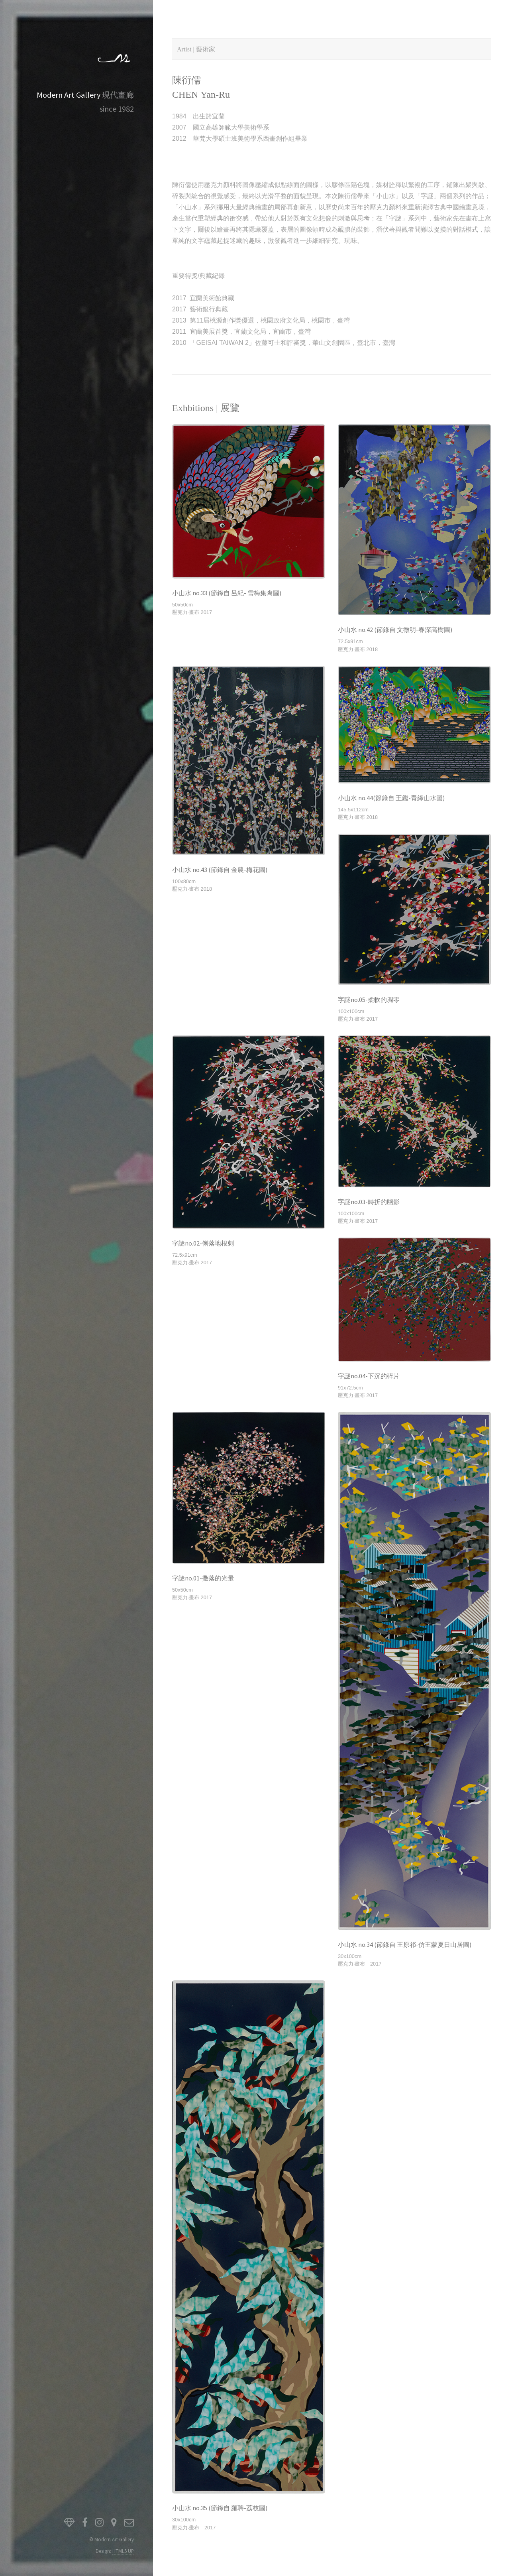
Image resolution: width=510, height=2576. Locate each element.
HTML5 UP (123, 2551)
